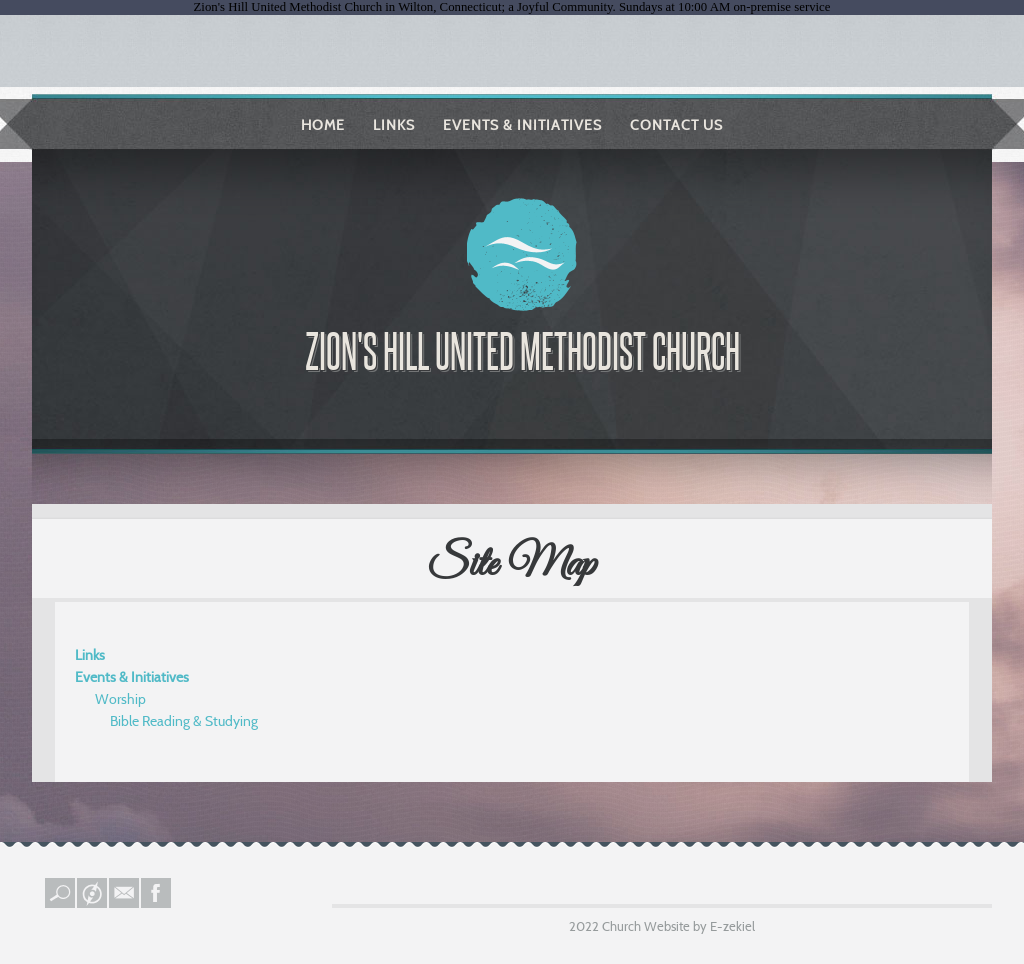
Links (394, 125)
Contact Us (676, 125)
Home (323, 125)
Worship (120, 699)
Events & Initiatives (522, 125)
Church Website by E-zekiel (678, 926)
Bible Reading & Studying (184, 721)
